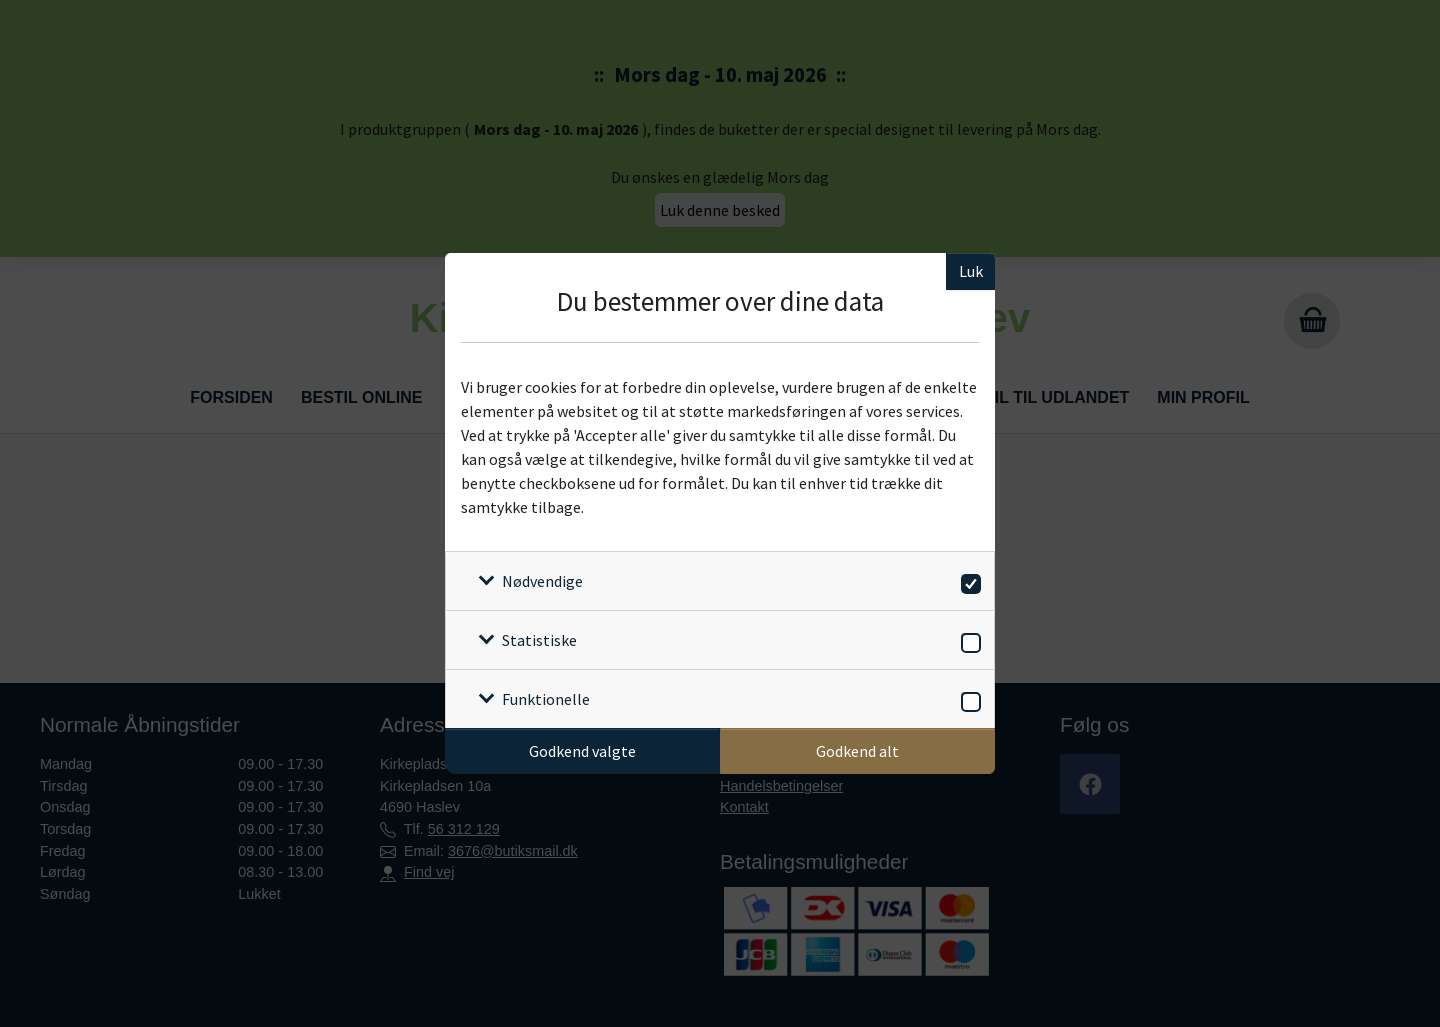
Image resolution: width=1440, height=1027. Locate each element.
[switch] (967, 580)
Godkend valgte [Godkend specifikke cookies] (582, 751)
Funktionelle (546, 699)
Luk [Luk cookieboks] (971, 271)
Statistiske (539, 640)
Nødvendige (542, 581)
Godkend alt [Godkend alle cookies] (857, 751)
